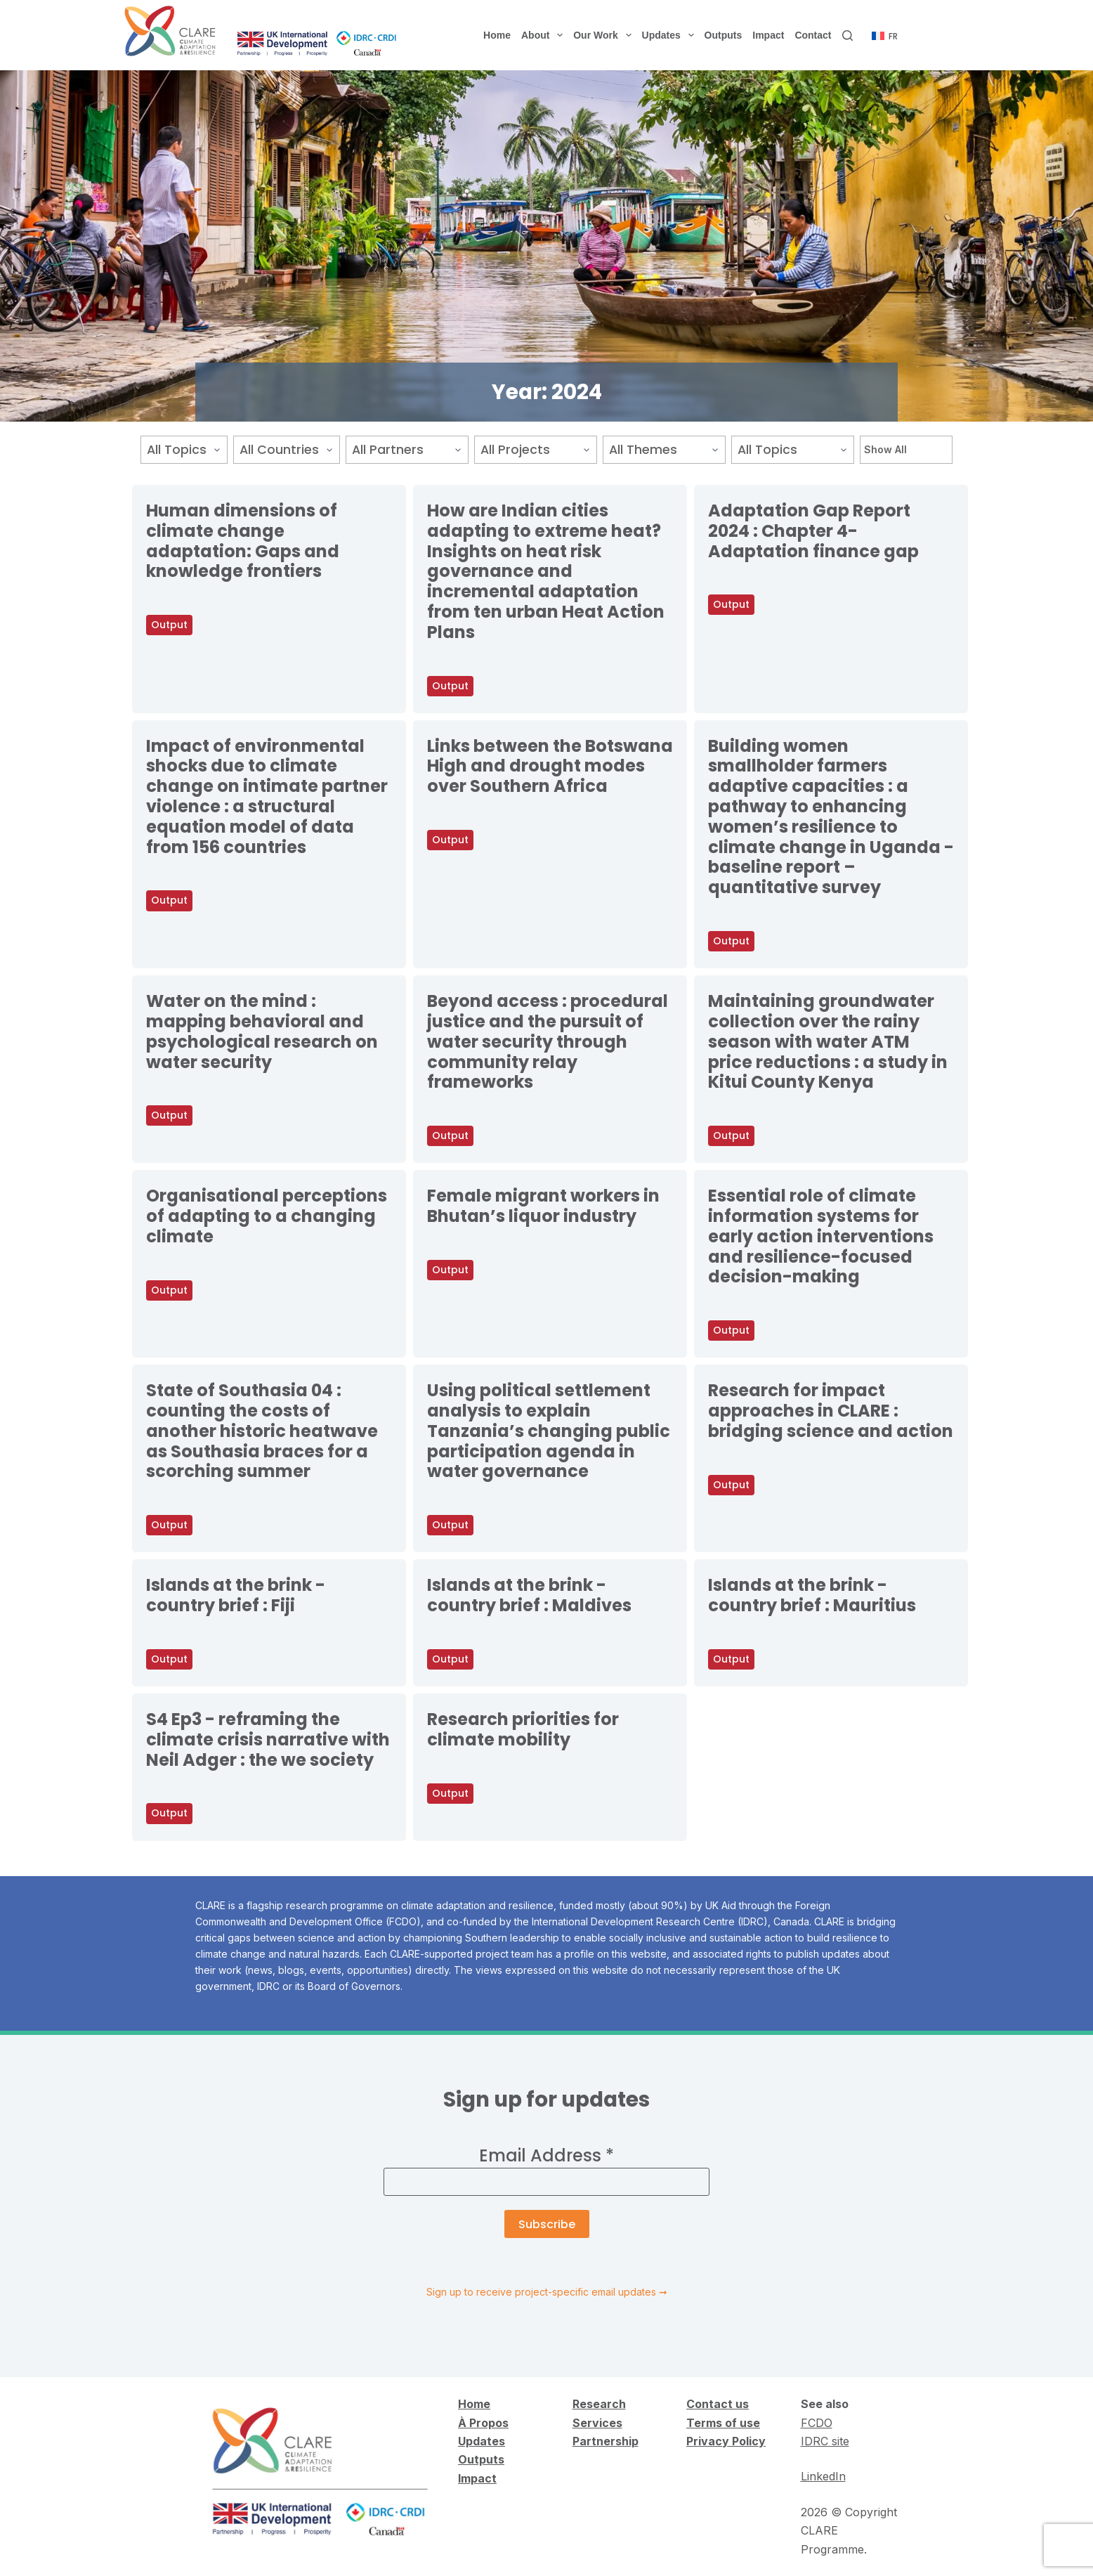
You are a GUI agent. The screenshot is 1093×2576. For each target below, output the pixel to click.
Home (497, 35)
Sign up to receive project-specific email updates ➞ (546, 2292)
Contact (812, 35)
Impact (768, 35)
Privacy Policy (726, 2441)
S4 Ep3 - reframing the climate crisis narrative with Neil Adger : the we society (268, 1739)
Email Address (546, 2155)
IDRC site (825, 2441)
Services (597, 2423)
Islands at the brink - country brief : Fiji (235, 1595)
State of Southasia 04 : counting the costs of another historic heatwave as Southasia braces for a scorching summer (262, 1431)
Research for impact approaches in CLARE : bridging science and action (830, 1411)
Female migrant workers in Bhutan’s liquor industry (543, 1206)
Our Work (604, 35)
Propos (487, 2423)
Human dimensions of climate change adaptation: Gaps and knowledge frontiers (242, 541)
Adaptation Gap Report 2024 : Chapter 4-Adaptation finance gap (813, 531)
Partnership (605, 2441)
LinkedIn (823, 2476)
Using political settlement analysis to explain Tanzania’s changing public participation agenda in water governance (548, 1431)
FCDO (816, 2423)
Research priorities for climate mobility (523, 1729)
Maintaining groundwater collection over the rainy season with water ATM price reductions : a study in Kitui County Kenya (828, 1041)
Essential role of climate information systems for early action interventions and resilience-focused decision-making (821, 1236)
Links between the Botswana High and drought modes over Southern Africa (550, 766)
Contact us (717, 2404)
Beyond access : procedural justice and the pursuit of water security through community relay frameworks (547, 1041)
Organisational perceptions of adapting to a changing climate (266, 1216)
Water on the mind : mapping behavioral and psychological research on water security (262, 1031)
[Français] (885, 37)
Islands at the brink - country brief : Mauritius (812, 1595)
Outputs (723, 35)
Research (599, 2404)
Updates (671, 35)
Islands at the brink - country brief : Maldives (529, 1595)
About (544, 35)
